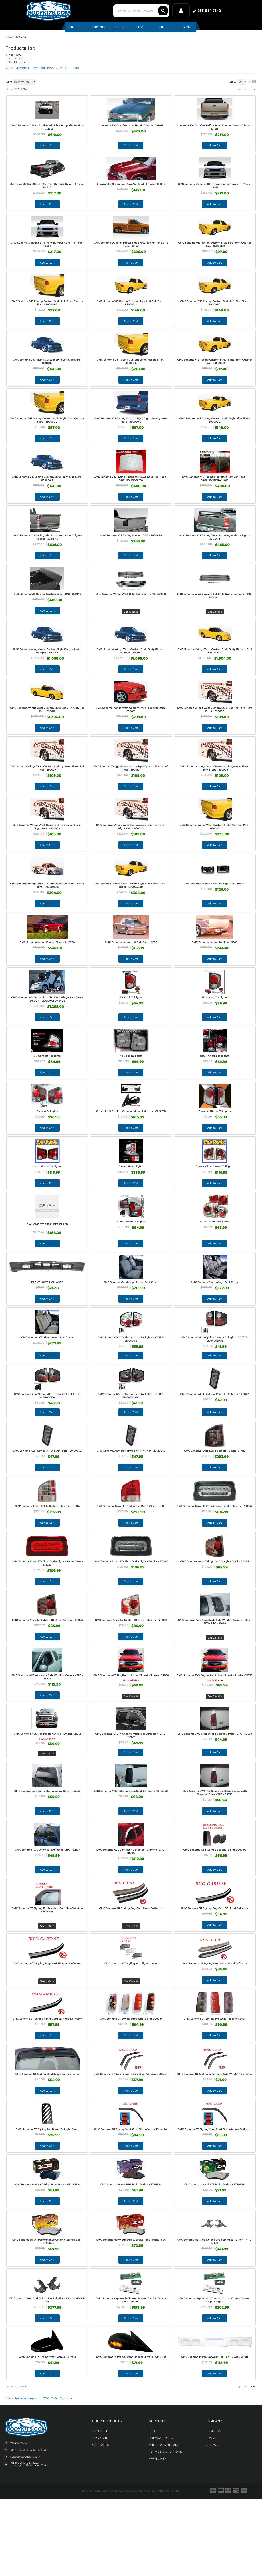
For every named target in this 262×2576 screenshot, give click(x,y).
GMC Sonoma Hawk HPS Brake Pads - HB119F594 (131, 2252)
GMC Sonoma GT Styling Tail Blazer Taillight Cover (47, 2193)
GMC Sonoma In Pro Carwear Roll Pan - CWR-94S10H (215, 2433)
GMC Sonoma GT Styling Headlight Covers (131, 2014)
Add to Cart (47, 1674)
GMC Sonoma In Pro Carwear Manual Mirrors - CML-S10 (131, 2433)
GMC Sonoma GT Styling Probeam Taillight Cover (131, 2074)
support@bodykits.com (25, 2535)
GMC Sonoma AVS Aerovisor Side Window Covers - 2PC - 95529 (47, 1715)
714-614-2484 (18, 2521)
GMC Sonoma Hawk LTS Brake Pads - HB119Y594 (215, 2252)
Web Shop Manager (168, 2569)
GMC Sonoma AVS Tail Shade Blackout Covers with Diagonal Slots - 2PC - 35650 (214, 1838)
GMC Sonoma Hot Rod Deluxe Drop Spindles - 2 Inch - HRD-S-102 (214, 2314)
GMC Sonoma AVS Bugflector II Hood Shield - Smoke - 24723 (214, 1715)
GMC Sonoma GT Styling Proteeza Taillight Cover (214, 2074)
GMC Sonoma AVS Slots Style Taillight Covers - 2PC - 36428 (215, 1776)
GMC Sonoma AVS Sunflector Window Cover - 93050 (47, 1838)
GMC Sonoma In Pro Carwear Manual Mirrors (47, 2431)
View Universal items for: (42, 2477)
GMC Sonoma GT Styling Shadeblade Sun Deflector (47, 2135)
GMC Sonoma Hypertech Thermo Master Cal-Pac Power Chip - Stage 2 (214, 2373)
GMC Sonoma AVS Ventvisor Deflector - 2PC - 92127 (47, 1895)
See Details (215, 1675)
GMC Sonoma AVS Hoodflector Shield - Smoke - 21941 (47, 1776)
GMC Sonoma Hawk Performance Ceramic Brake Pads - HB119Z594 (47, 2314)
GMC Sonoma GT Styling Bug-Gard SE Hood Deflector (214, 1957)
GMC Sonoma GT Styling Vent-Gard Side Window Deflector (131, 2195)
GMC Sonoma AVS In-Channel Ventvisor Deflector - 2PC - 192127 (131, 1776)
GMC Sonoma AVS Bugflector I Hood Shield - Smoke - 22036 (131, 1715)
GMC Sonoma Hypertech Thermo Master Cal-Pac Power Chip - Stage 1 (131, 2373)
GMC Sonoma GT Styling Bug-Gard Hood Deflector (131, 1955)
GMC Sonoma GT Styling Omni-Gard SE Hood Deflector (47, 2076)
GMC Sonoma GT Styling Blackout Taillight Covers (214, 1895)
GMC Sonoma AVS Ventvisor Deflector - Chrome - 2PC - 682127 (131, 1897)
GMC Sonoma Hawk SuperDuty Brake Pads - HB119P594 (131, 2314)
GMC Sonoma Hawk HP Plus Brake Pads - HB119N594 (47, 2254)
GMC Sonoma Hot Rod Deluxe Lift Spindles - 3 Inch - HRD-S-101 (47, 2373)
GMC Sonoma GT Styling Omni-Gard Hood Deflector (214, 2016)
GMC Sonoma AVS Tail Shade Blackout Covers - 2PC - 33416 (131, 1838)
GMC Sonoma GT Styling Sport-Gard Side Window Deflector (131, 2135)
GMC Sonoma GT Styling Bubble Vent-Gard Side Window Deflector (47, 1957)
